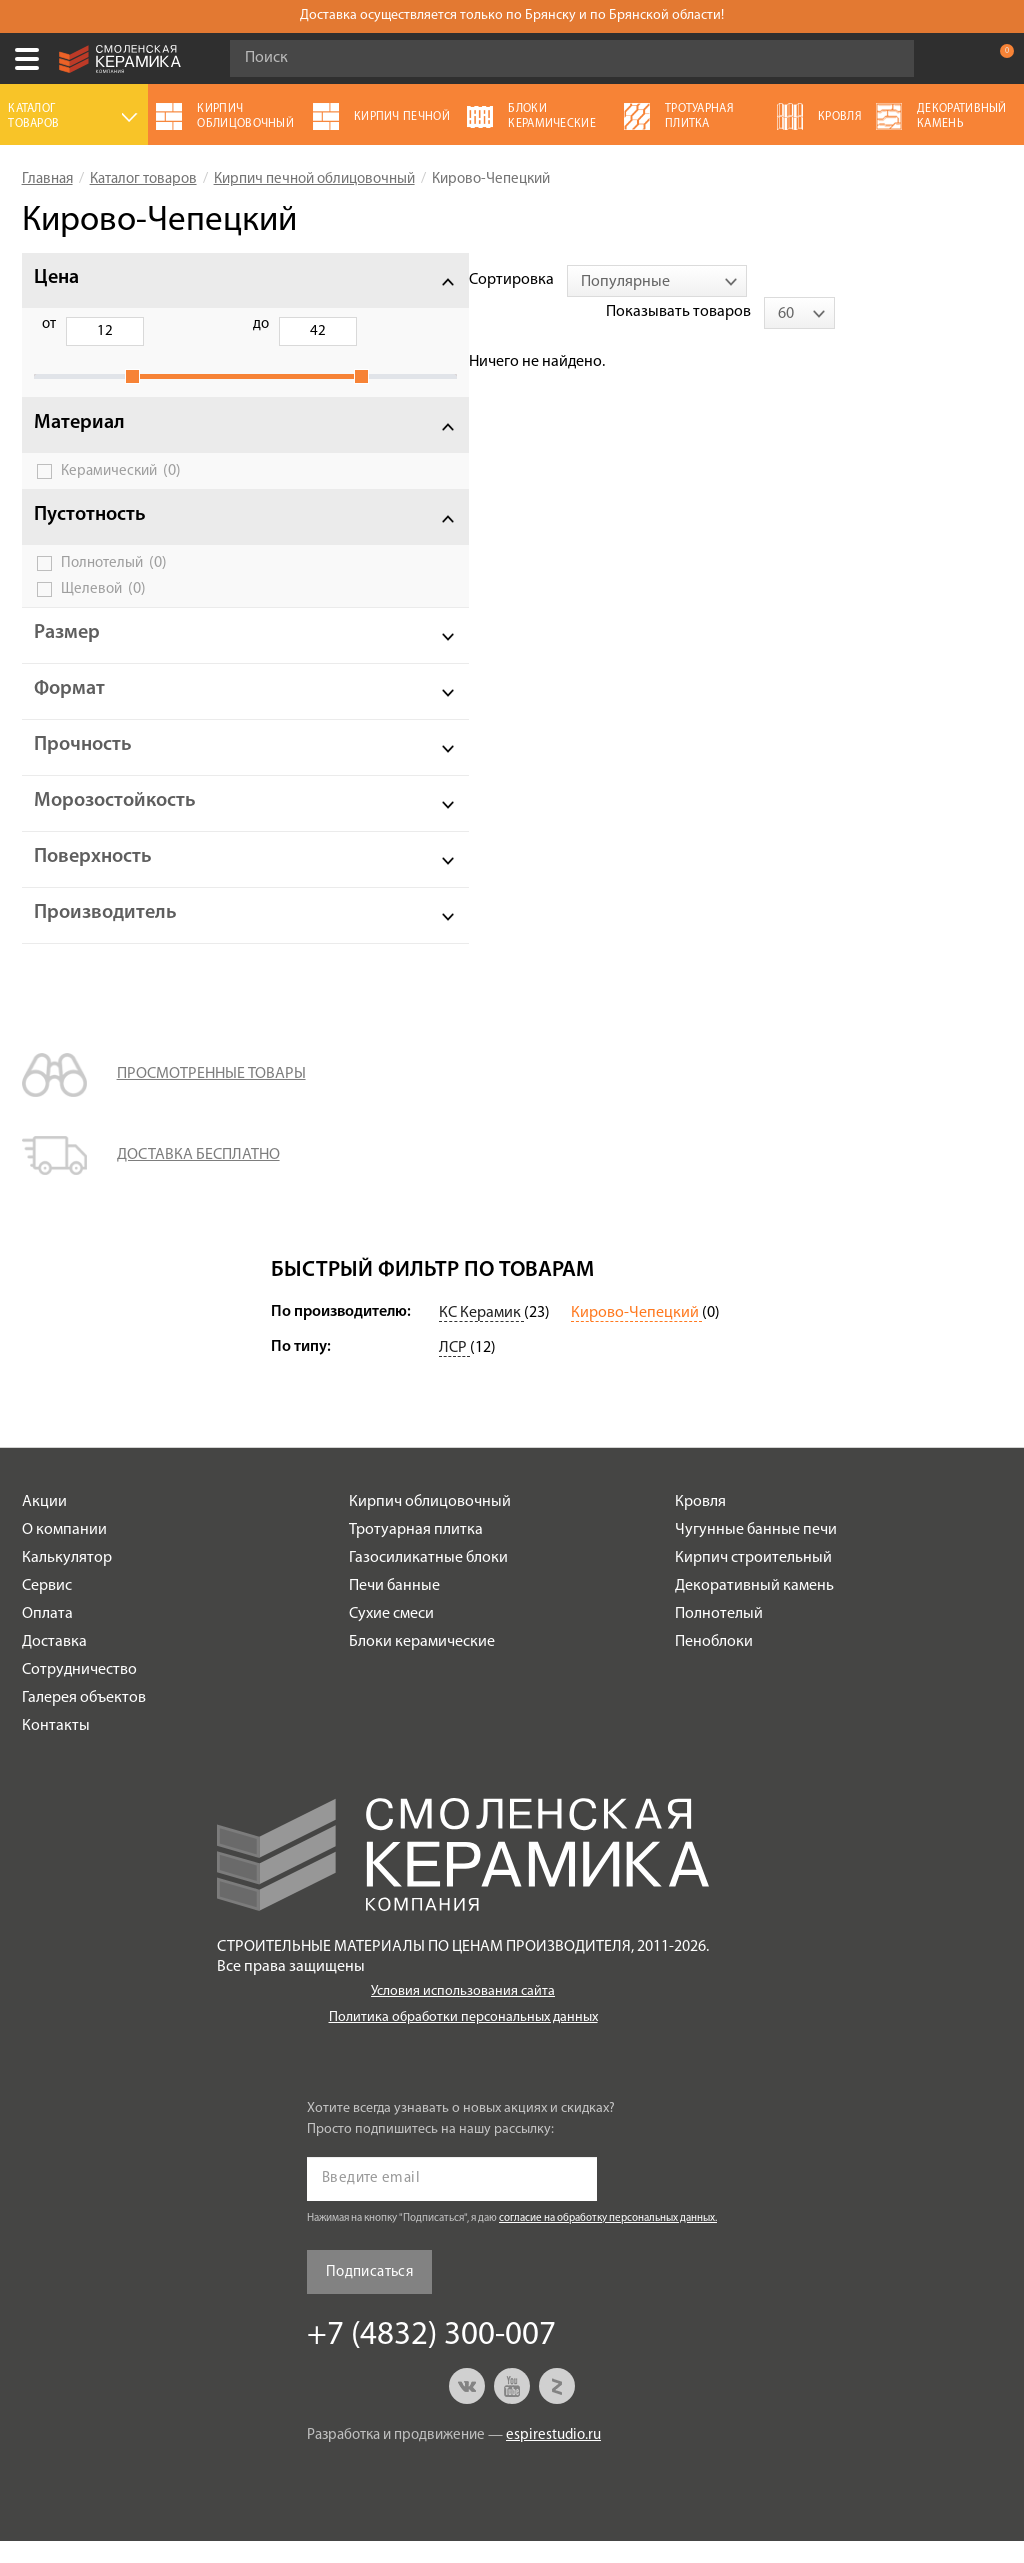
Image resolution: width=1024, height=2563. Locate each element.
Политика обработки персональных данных (463, 2039)
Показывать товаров (845, 280)
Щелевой (103, 611)
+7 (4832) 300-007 (958, 59)
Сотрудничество (79, 1692)
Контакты (56, 1748)
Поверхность (93, 879)
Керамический (121, 493)
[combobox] (459, 281)
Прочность (83, 767)
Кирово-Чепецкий (636, 1335)
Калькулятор (67, 1580)
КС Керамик (481, 1335)
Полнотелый (114, 585)
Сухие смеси (391, 1636)
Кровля (700, 1524)
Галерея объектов (84, 1720)
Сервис (47, 1608)
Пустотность (90, 537)
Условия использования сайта (463, 2013)
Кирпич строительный (753, 1580)
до (150, 324)
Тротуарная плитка (416, 1552)
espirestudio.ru (553, 2457)
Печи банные (394, 1608)
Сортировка (313, 280)
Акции (44, 1524)
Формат (69, 711)
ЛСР (454, 1370)
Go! (888, 59)
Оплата (47, 1636)
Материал (79, 445)
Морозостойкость (115, 823)
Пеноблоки (714, 1664)
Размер (67, 655)
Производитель (105, 935)
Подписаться (369, 2294)
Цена (56, 278)
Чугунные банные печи (756, 1552)
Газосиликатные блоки (428, 1580)
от (49, 324)
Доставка (54, 1664)
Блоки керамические (422, 1664)
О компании (64, 1552)
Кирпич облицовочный (430, 1524)
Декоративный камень (754, 1608)
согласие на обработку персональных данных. (608, 2240)
